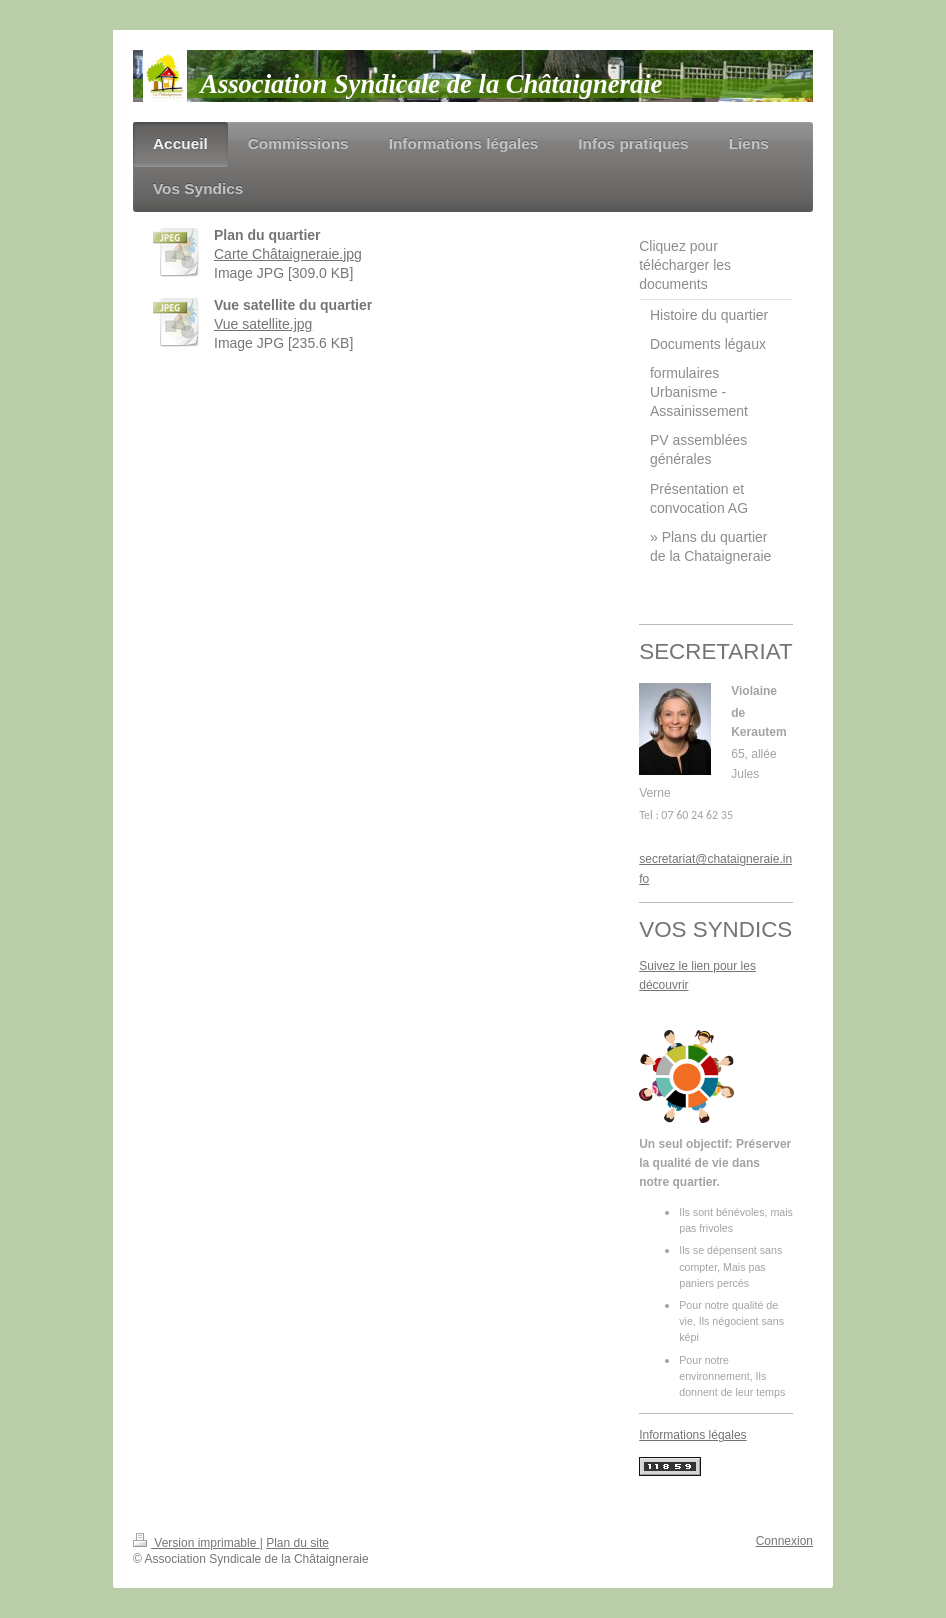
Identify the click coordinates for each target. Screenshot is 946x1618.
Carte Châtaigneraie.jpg (288, 254)
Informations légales (692, 1435)
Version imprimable (196, 1543)
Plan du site (297, 1543)
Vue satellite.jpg (263, 324)
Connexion (784, 1541)
